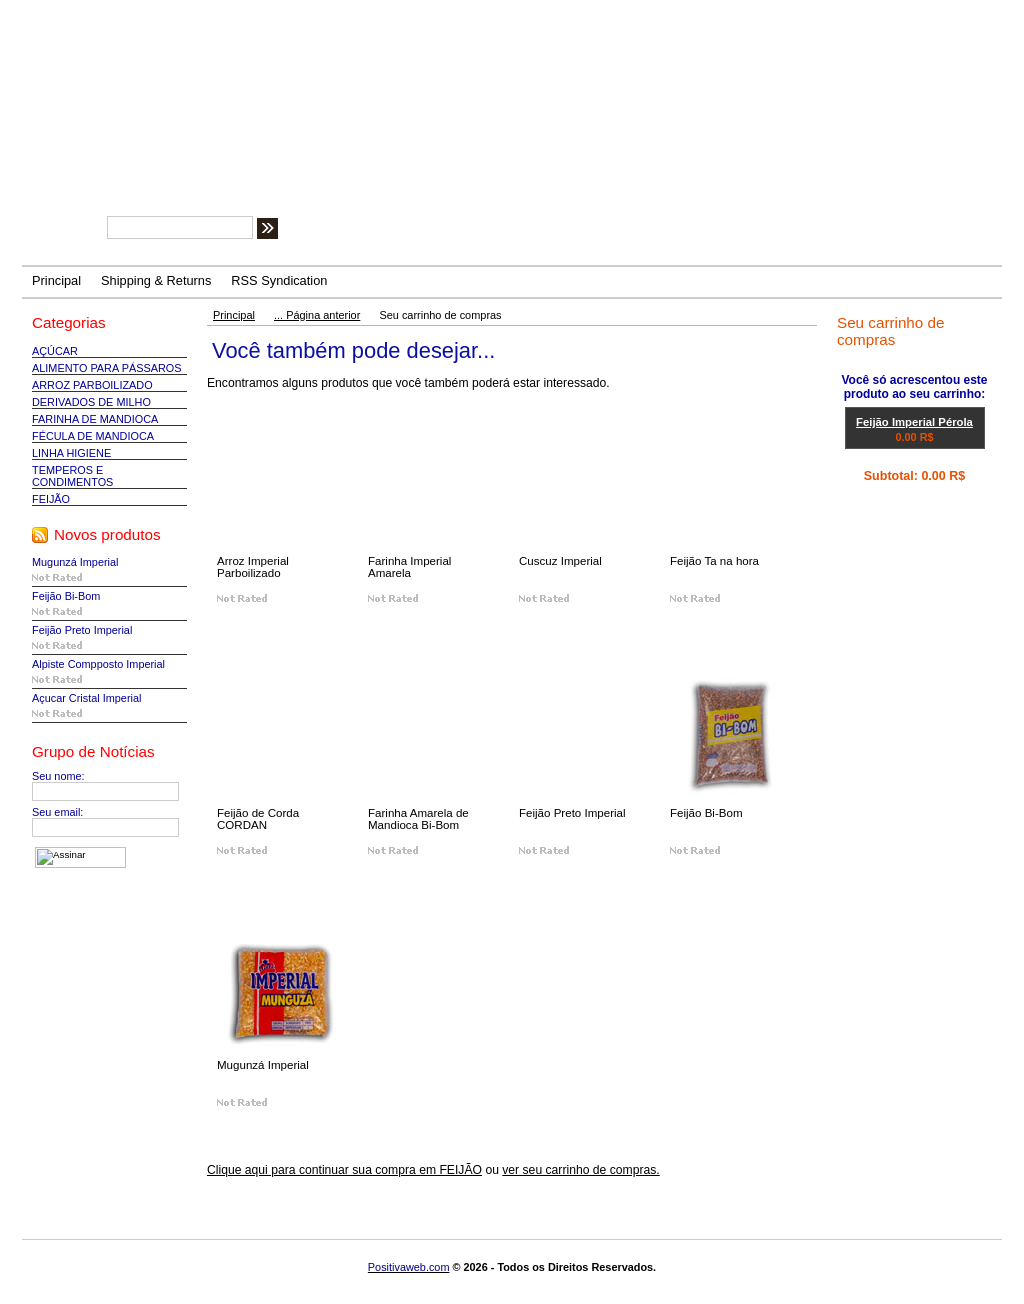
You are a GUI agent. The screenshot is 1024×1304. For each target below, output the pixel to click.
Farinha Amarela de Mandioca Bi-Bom (418, 819)
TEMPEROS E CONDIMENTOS (72, 476)
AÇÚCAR (55, 351)
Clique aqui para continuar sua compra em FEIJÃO (344, 1170)
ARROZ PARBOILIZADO (92, 385)
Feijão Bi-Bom (66, 596)
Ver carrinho (896, 500)
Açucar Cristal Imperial (86, 698)
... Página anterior (317, 315)
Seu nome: (58, 776)
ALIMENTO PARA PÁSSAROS (106, 368)
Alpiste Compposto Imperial (98, 664)
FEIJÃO (51, 499)
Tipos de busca (417, 231)
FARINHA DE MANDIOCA (95, 419)
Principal (234, 315)
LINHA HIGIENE (71, 453)
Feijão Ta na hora (714, 561)
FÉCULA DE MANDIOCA (93, 436)
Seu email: (57, 812)
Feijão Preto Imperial (82, 630)
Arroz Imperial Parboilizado (253, 567)
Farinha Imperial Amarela (409, 567)
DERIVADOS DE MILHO (91, 402)
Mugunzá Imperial (75, 562)
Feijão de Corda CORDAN (258, 819)
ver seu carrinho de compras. (580, 1170)
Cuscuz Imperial (560, 561)
